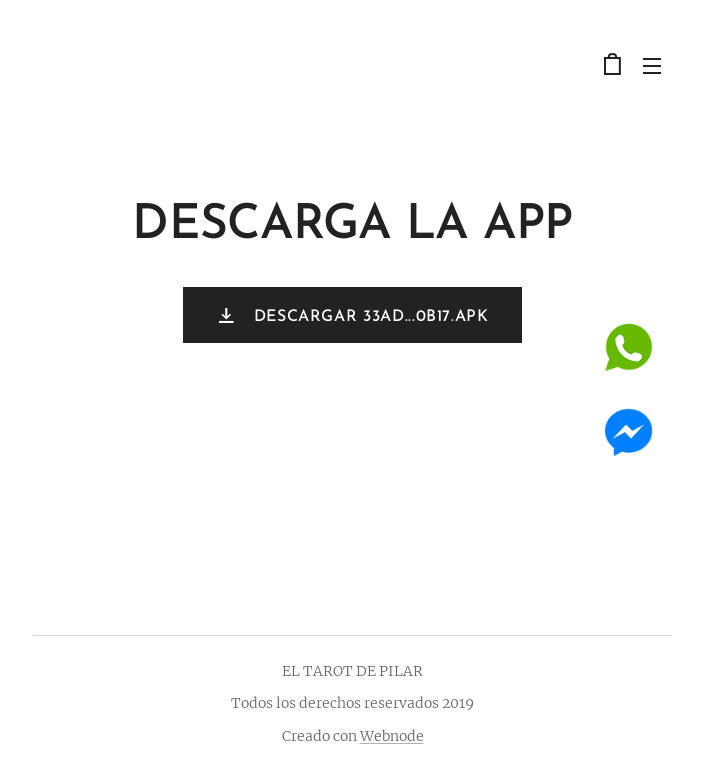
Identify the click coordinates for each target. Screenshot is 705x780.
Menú (652, 66)
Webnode (392, 736)
